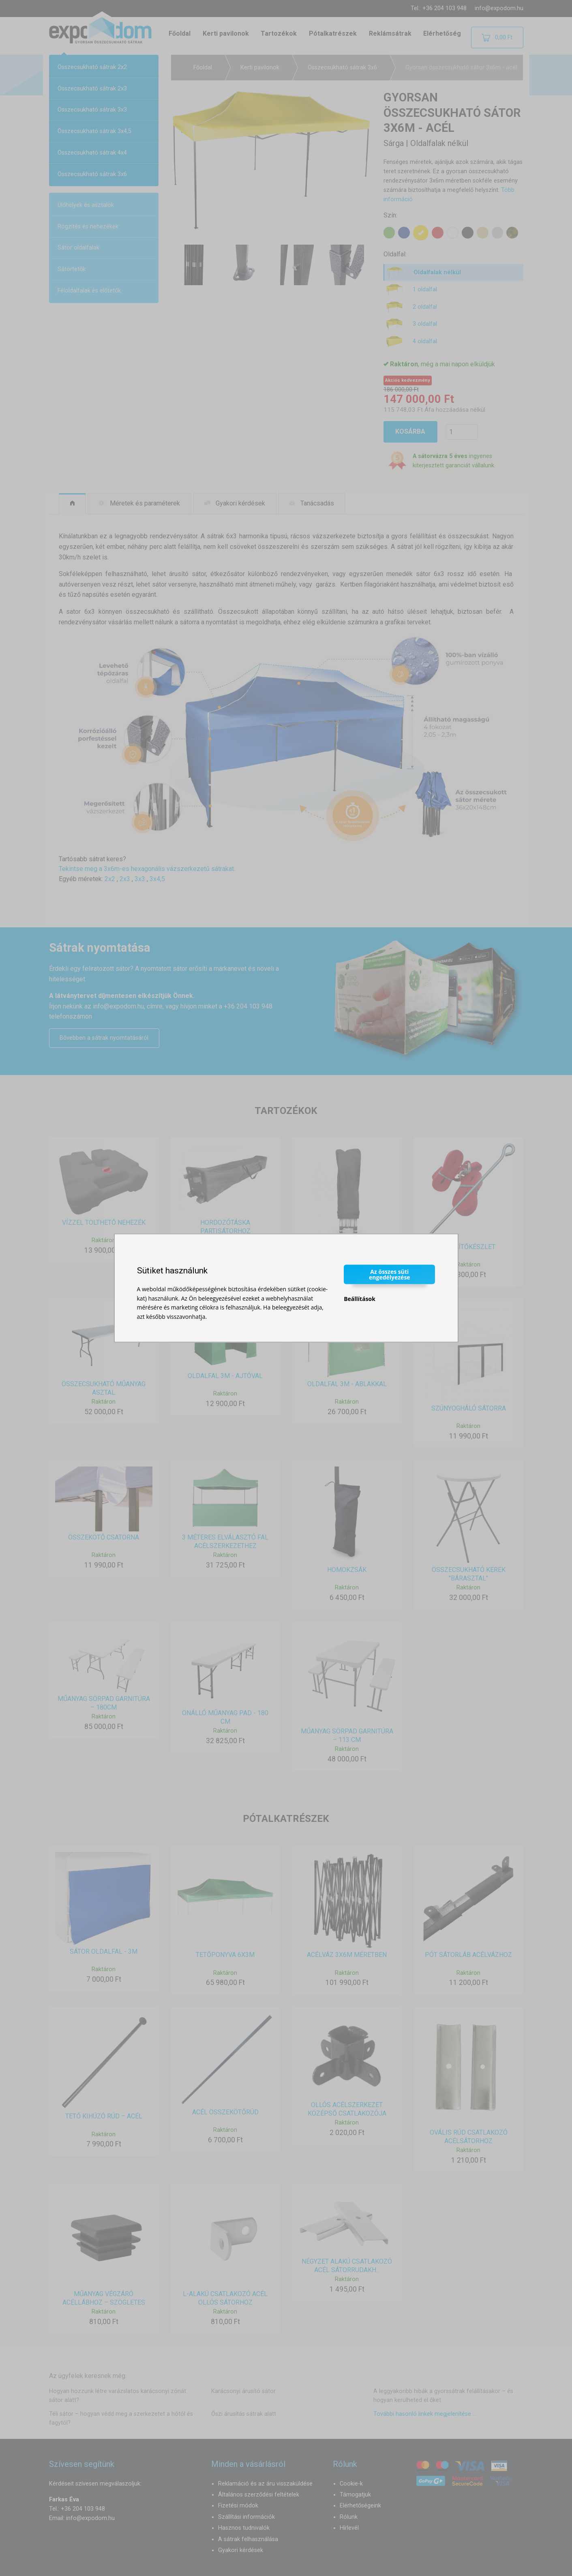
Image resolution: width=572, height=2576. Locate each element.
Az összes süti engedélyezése (389, 1274)
